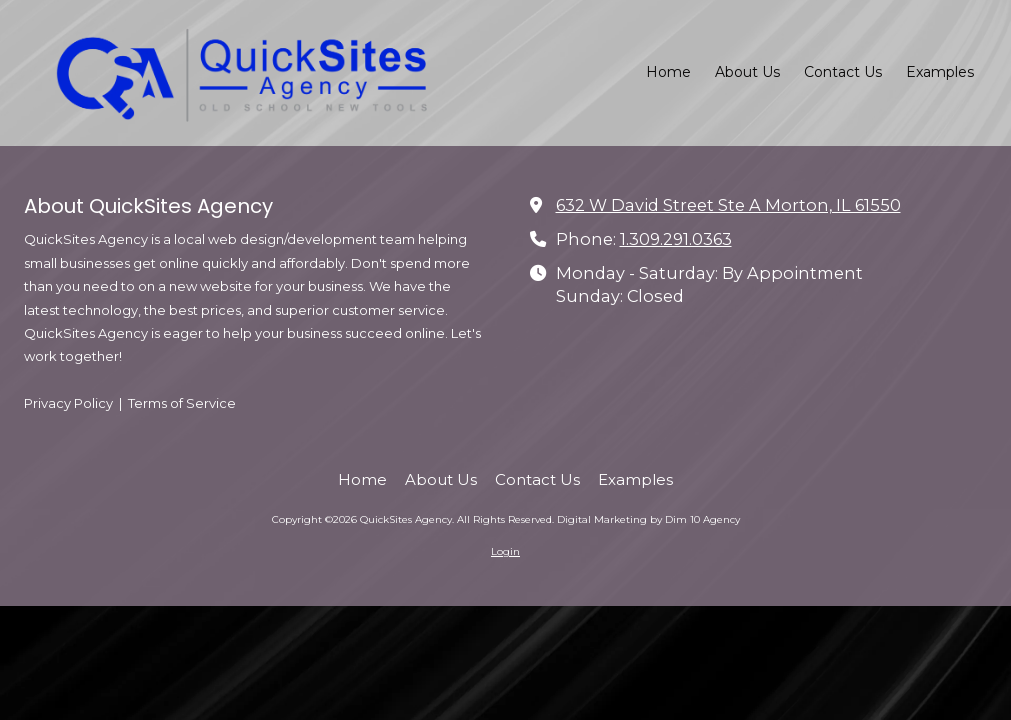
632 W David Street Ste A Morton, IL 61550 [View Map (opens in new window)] (728, 205)
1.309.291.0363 (676, 239)
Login (505, 551)
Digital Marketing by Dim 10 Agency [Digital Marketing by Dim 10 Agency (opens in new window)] (648, 519)
